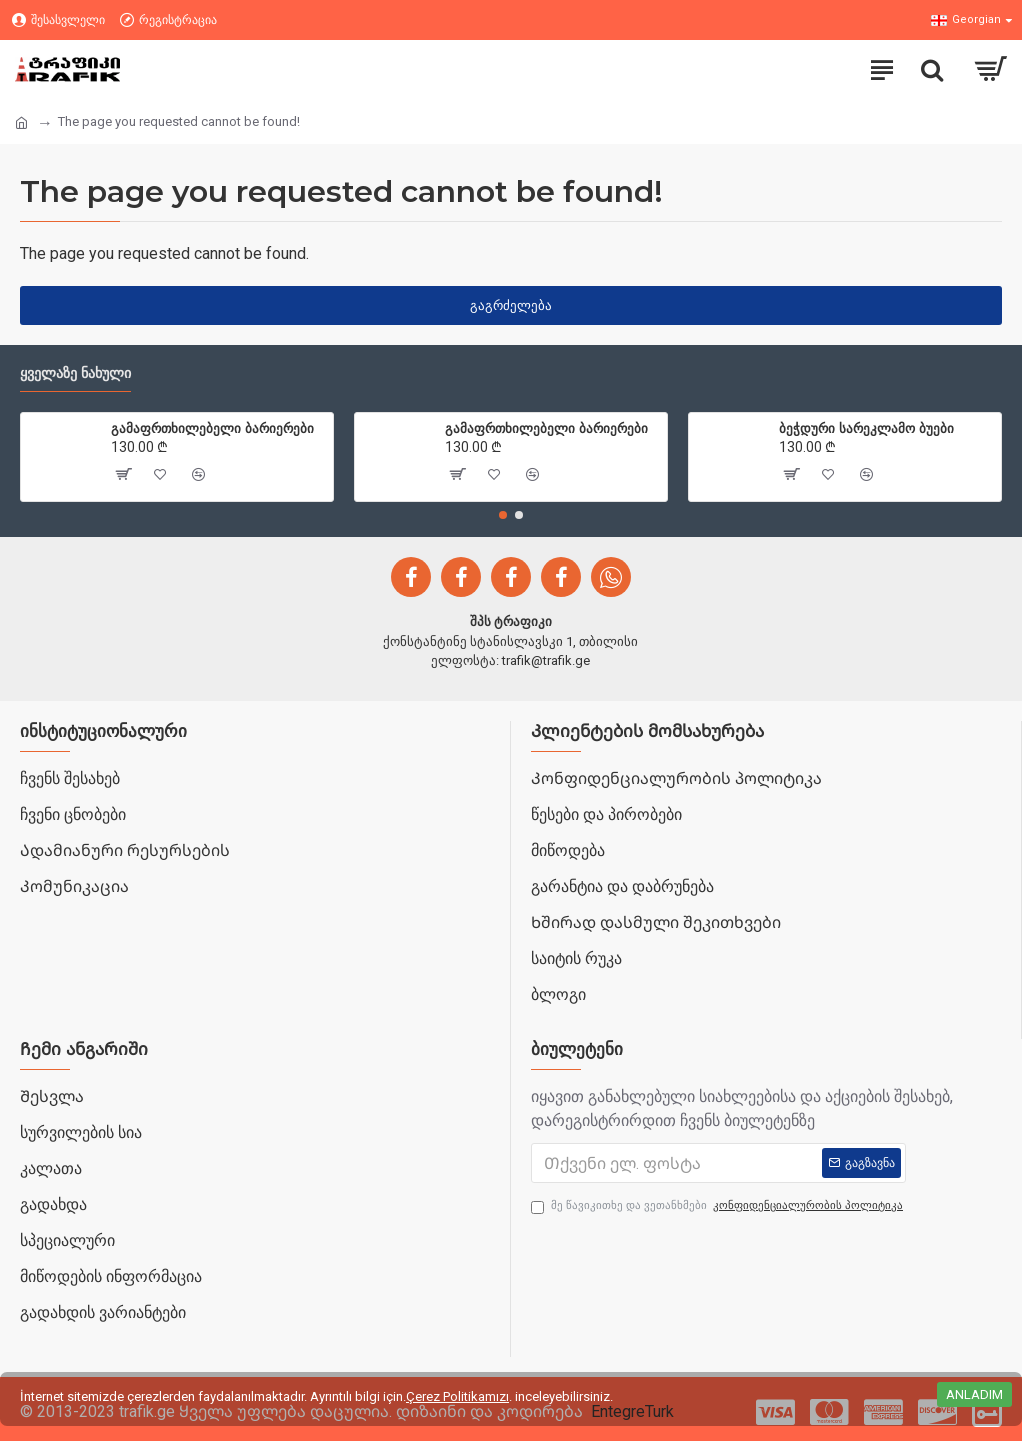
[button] (503, 515)
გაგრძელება (511, 305)
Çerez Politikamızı (457, 1396)
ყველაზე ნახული (75, 373)
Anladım (974, 1394)
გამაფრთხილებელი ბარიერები (212, 428)
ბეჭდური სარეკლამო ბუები (866, 428)
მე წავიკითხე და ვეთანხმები (718, 1206)
